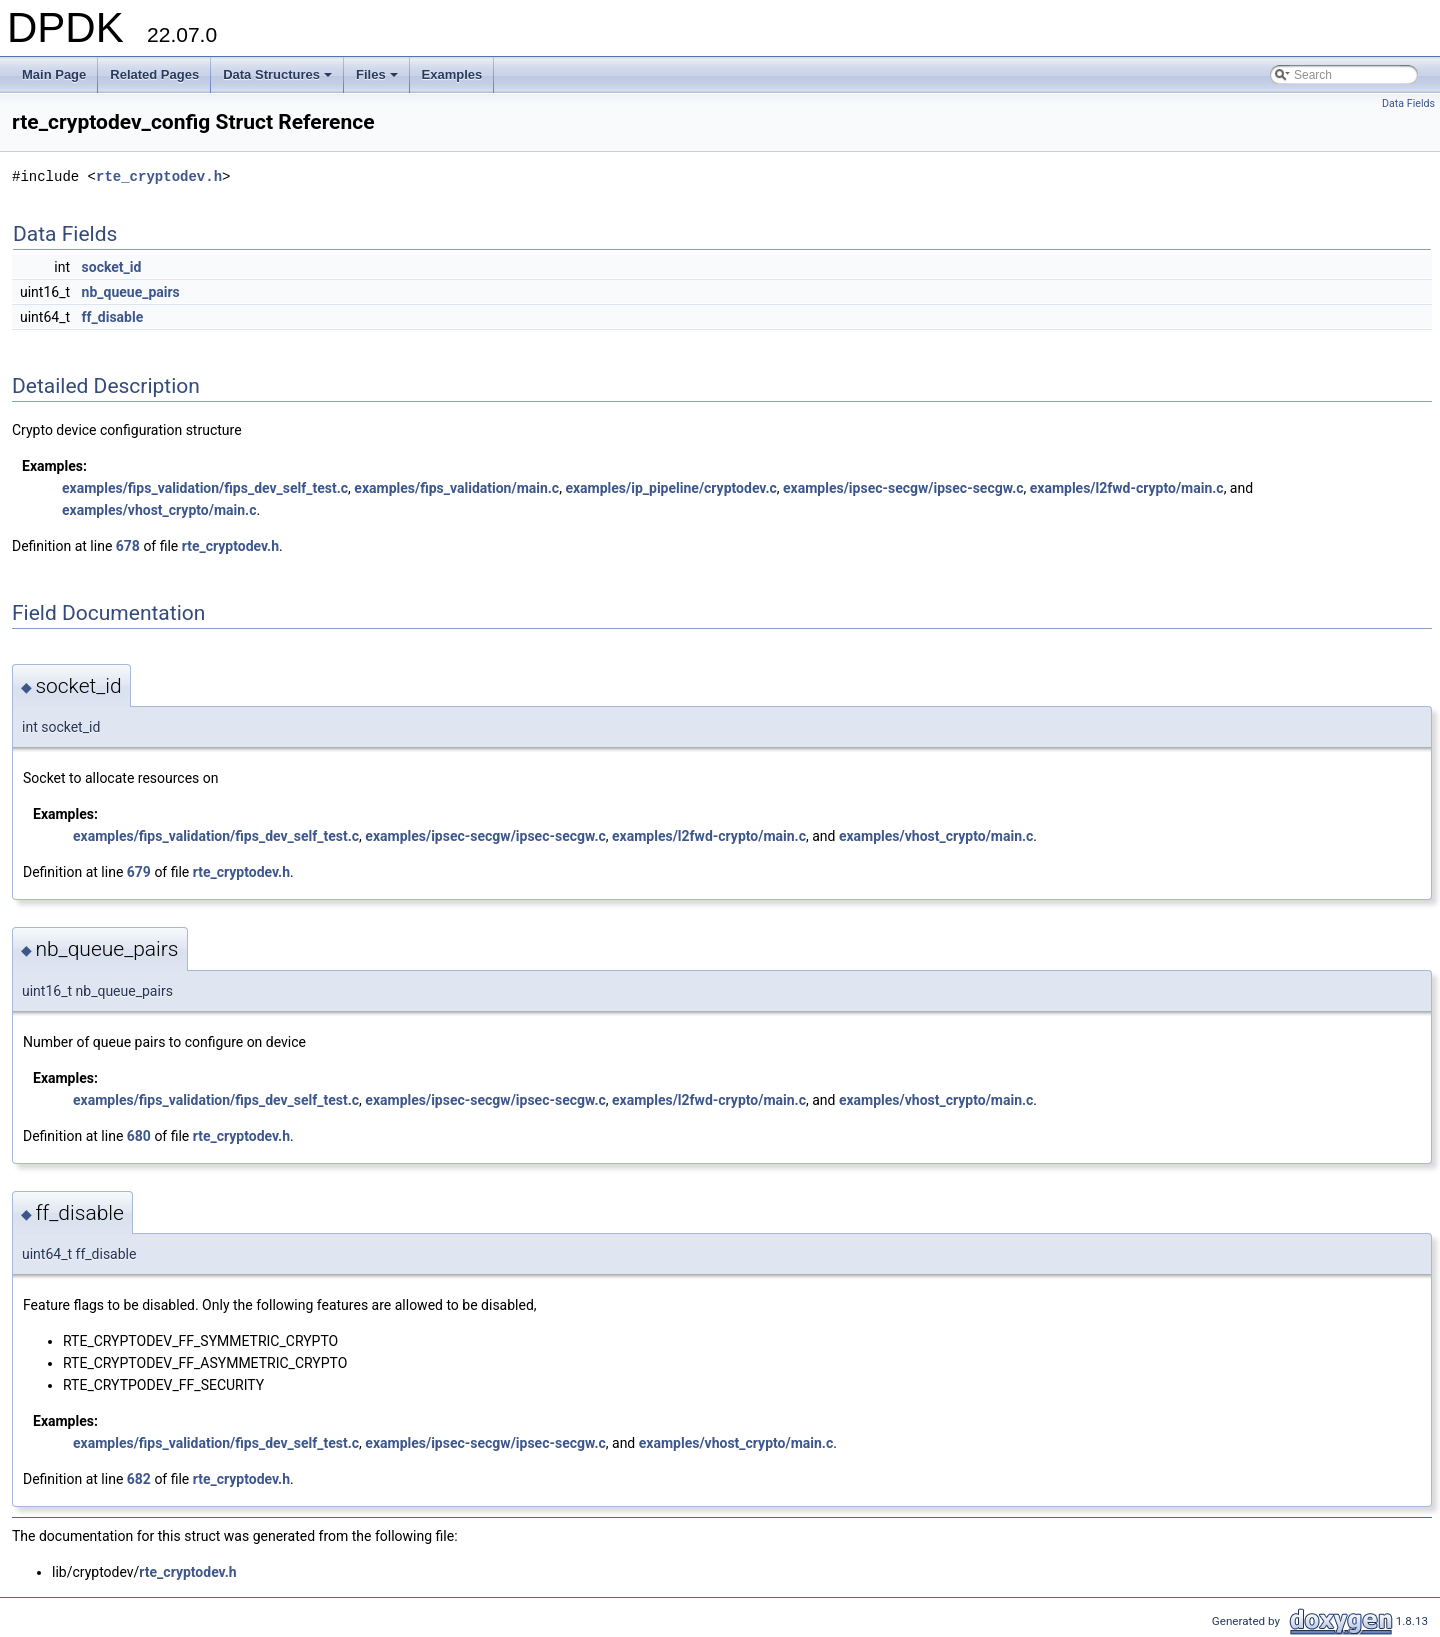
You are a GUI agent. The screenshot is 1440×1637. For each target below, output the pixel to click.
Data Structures (279, 80)
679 (139, 872)
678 (128, 546)
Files (378, 80)
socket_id (112, 267)
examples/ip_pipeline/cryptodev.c (670, 488)
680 (139, 1136)
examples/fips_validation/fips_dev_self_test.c (205, 488)
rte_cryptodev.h (159, 176)
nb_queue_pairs (131, 292)
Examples (452, 74)
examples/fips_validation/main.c (456, 488)
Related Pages (154, 74)
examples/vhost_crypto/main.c (159, 510)
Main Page (54, 74)
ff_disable (113, 317)
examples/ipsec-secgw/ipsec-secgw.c (903, 488)
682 (139, 1479)
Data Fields (1408, 103)
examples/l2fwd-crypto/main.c (1127, 488)
